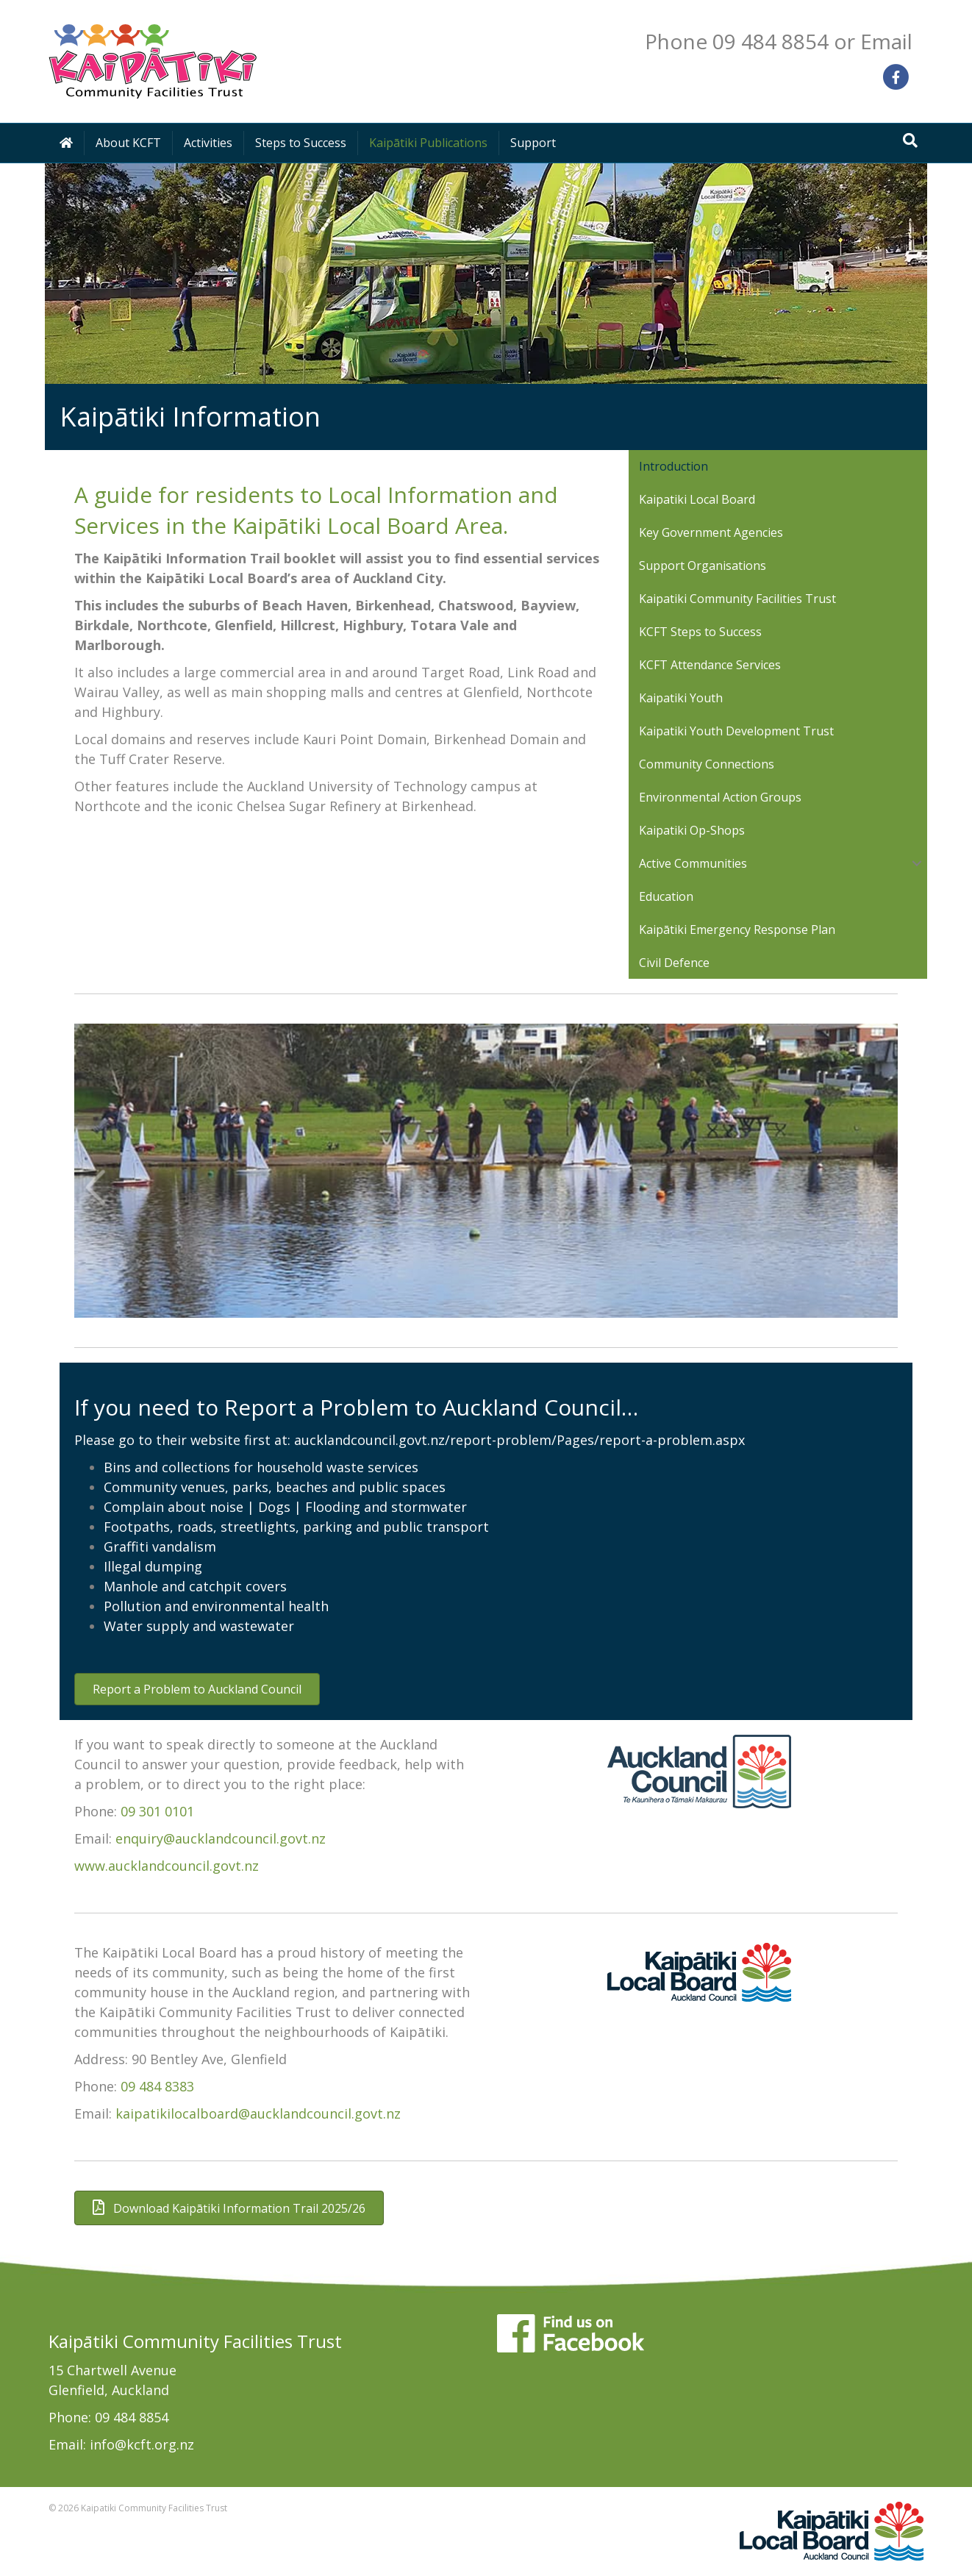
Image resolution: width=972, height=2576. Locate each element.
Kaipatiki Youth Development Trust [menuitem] (736, 731)
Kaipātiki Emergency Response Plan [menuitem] (737, 929)
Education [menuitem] (666, 896)
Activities (208, 143)
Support (533, 143)
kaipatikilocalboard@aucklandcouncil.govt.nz (258, 2113)
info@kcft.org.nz (142, 2444)
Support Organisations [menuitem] (702, 565)
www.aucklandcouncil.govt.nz (166, 1865)
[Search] (910, 140)
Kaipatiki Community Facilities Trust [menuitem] (737, 599)
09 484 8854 (131, 2417)
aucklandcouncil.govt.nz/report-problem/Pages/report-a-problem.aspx (519, 1440)
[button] (917, 863)
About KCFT (128, 143)
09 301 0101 (157, 1811)
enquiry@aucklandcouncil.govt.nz (220, 1838)
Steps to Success (300, 143)
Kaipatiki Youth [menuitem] (681, 698)
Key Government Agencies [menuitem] (711, 532)
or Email (873, 41)
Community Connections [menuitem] (706, 764)
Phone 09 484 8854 (737, 41)
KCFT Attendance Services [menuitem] (710, 665)
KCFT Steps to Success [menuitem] (700, 632)
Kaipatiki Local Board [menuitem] (697, 499)
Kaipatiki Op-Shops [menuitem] (692, 830)
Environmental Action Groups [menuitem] (720, 797)
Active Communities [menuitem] (693, 863)
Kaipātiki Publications (428, 143)
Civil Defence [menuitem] (674, 963)
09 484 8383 (157, 2086)
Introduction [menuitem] (673, 466)
